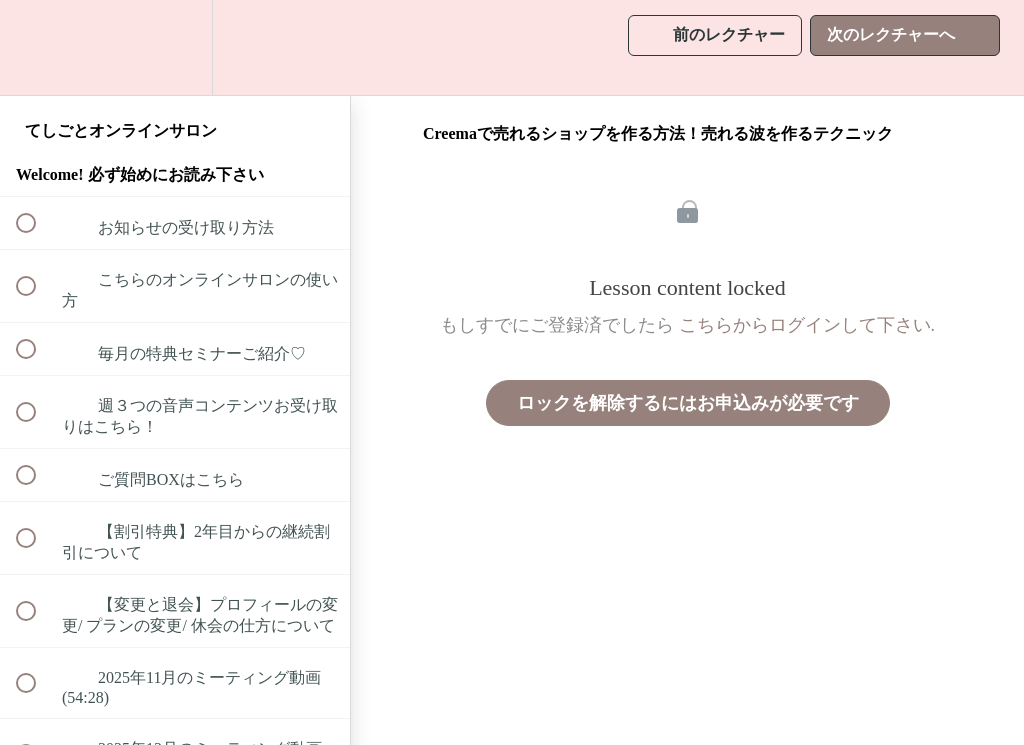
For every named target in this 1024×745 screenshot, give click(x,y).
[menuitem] (175, 47)
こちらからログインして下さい (805, 325)
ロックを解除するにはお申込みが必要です (688, 403)
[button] (37, 47)
